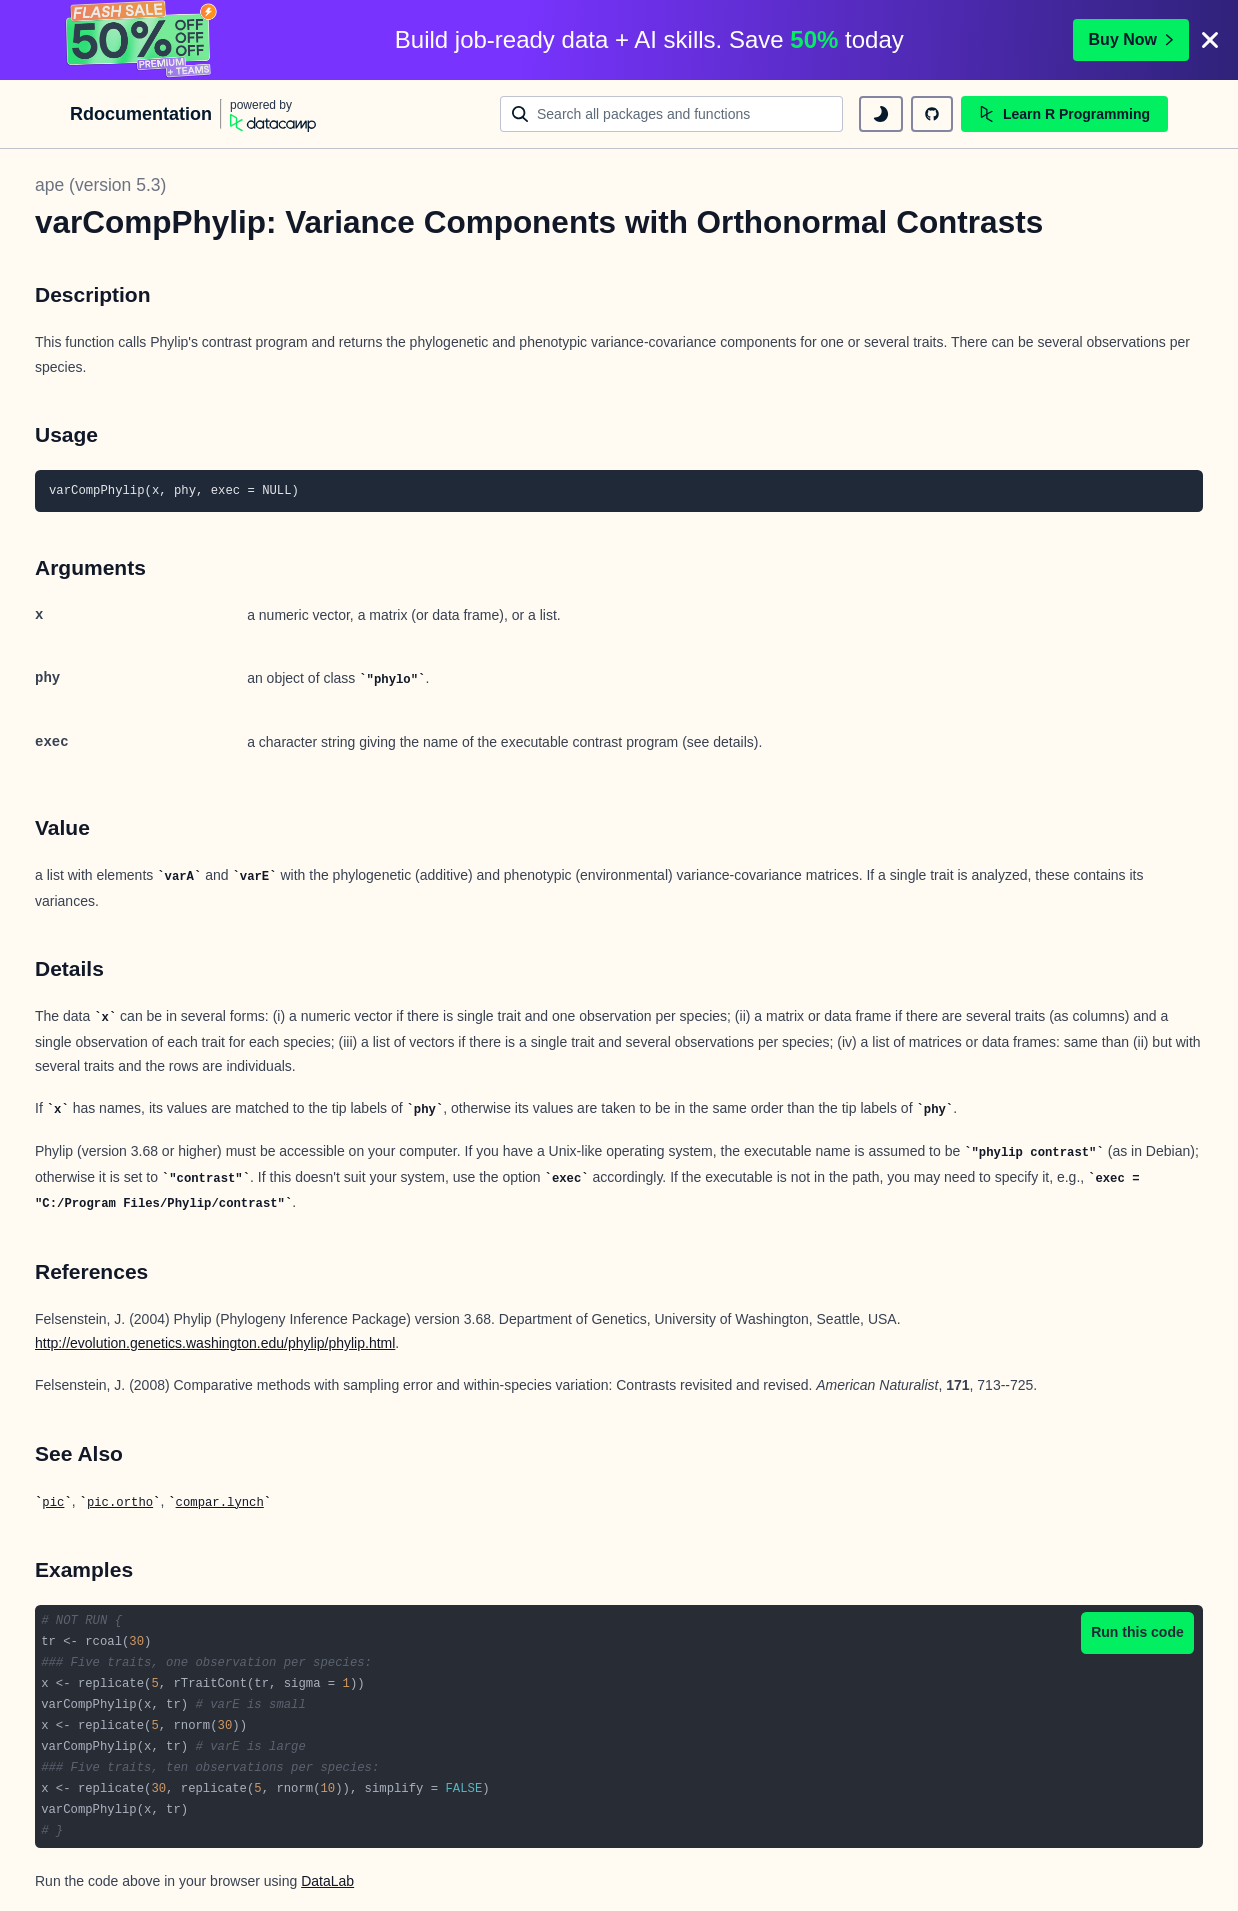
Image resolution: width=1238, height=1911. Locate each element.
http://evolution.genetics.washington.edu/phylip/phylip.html (215, 1343)
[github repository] (932, 114)
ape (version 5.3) (100, 185)
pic (53, 1503)
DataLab (327, 1881)
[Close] (1210, 40)
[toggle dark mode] (881, 114)
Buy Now (1131, 39)
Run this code (1137, 1632)
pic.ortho (120, 1503)
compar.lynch (220, 1503)
